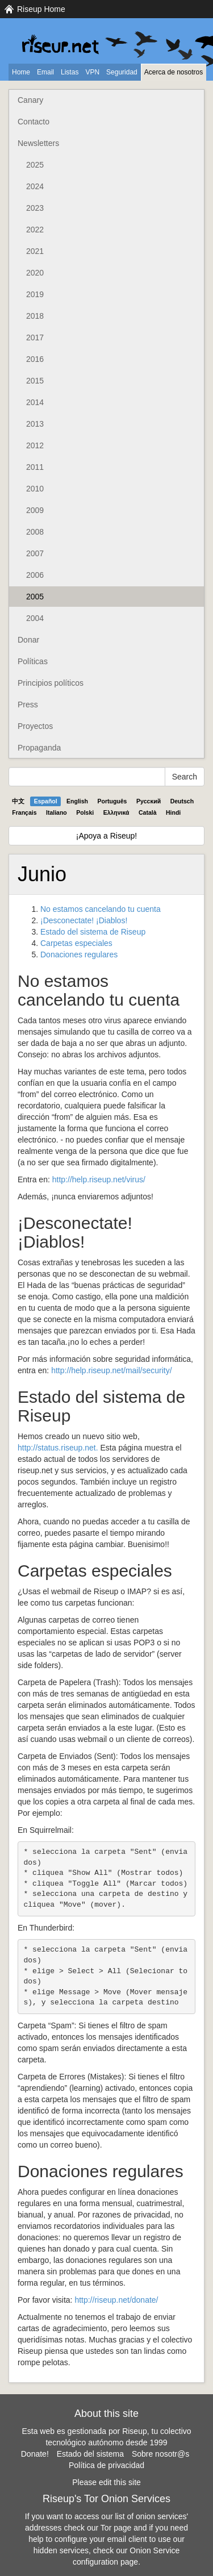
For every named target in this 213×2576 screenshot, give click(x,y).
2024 (35, 186)
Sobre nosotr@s (160, 2453)
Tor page (116, 2527)
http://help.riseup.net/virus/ (98, 1179)
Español (45, 801)
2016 (35, 359)
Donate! (35, 2453)
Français (24, 812)
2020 (35, 272)
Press (28, 704)
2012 (35, 445)
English (77, 801)
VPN (92, 72)
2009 (35, 510)
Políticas (33, 661)
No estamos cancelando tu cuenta (100, 909)
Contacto (33, 121)
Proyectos (35, 726)
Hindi (173, 812)
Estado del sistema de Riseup (92, 931)
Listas (69, 72)
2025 (35, 164)
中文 (18, 801)
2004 (35, 618)
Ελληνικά (116, 812)
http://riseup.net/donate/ (116, 2299)
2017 (35, 337)
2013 (35, 423)
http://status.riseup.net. (58, 1447)
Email (45, 72)
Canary (30, 100)
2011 (35, 467)
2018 (35, 315)
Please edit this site (106, 2482)
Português (112, 801)
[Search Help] (87, 776)
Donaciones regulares (79, 954)
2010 (35, 488)
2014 (35, 402)
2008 (35, 531)
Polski (85, 812)
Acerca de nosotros (173, 72)
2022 (35, 229)
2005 (35, 596)
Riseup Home (41, 9)
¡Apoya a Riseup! (106, 835)
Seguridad (121, 72)
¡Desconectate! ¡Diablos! (83, 920)
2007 (35, 553)
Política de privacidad (106, 2465)
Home (21, 72)
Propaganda (39, 747)
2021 (35, 251)
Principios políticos (50, 682)
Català (148, 812)
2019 (35, 294)
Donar (28, 639)
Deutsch (182, 801)
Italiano (56, 812)
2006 (35, 575)
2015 (35, 380)
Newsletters (38, 143)
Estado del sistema (90, 2453)
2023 (35, 207)
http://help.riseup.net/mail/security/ (111, 1370)
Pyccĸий (148, 801)
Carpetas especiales (76, 943)
